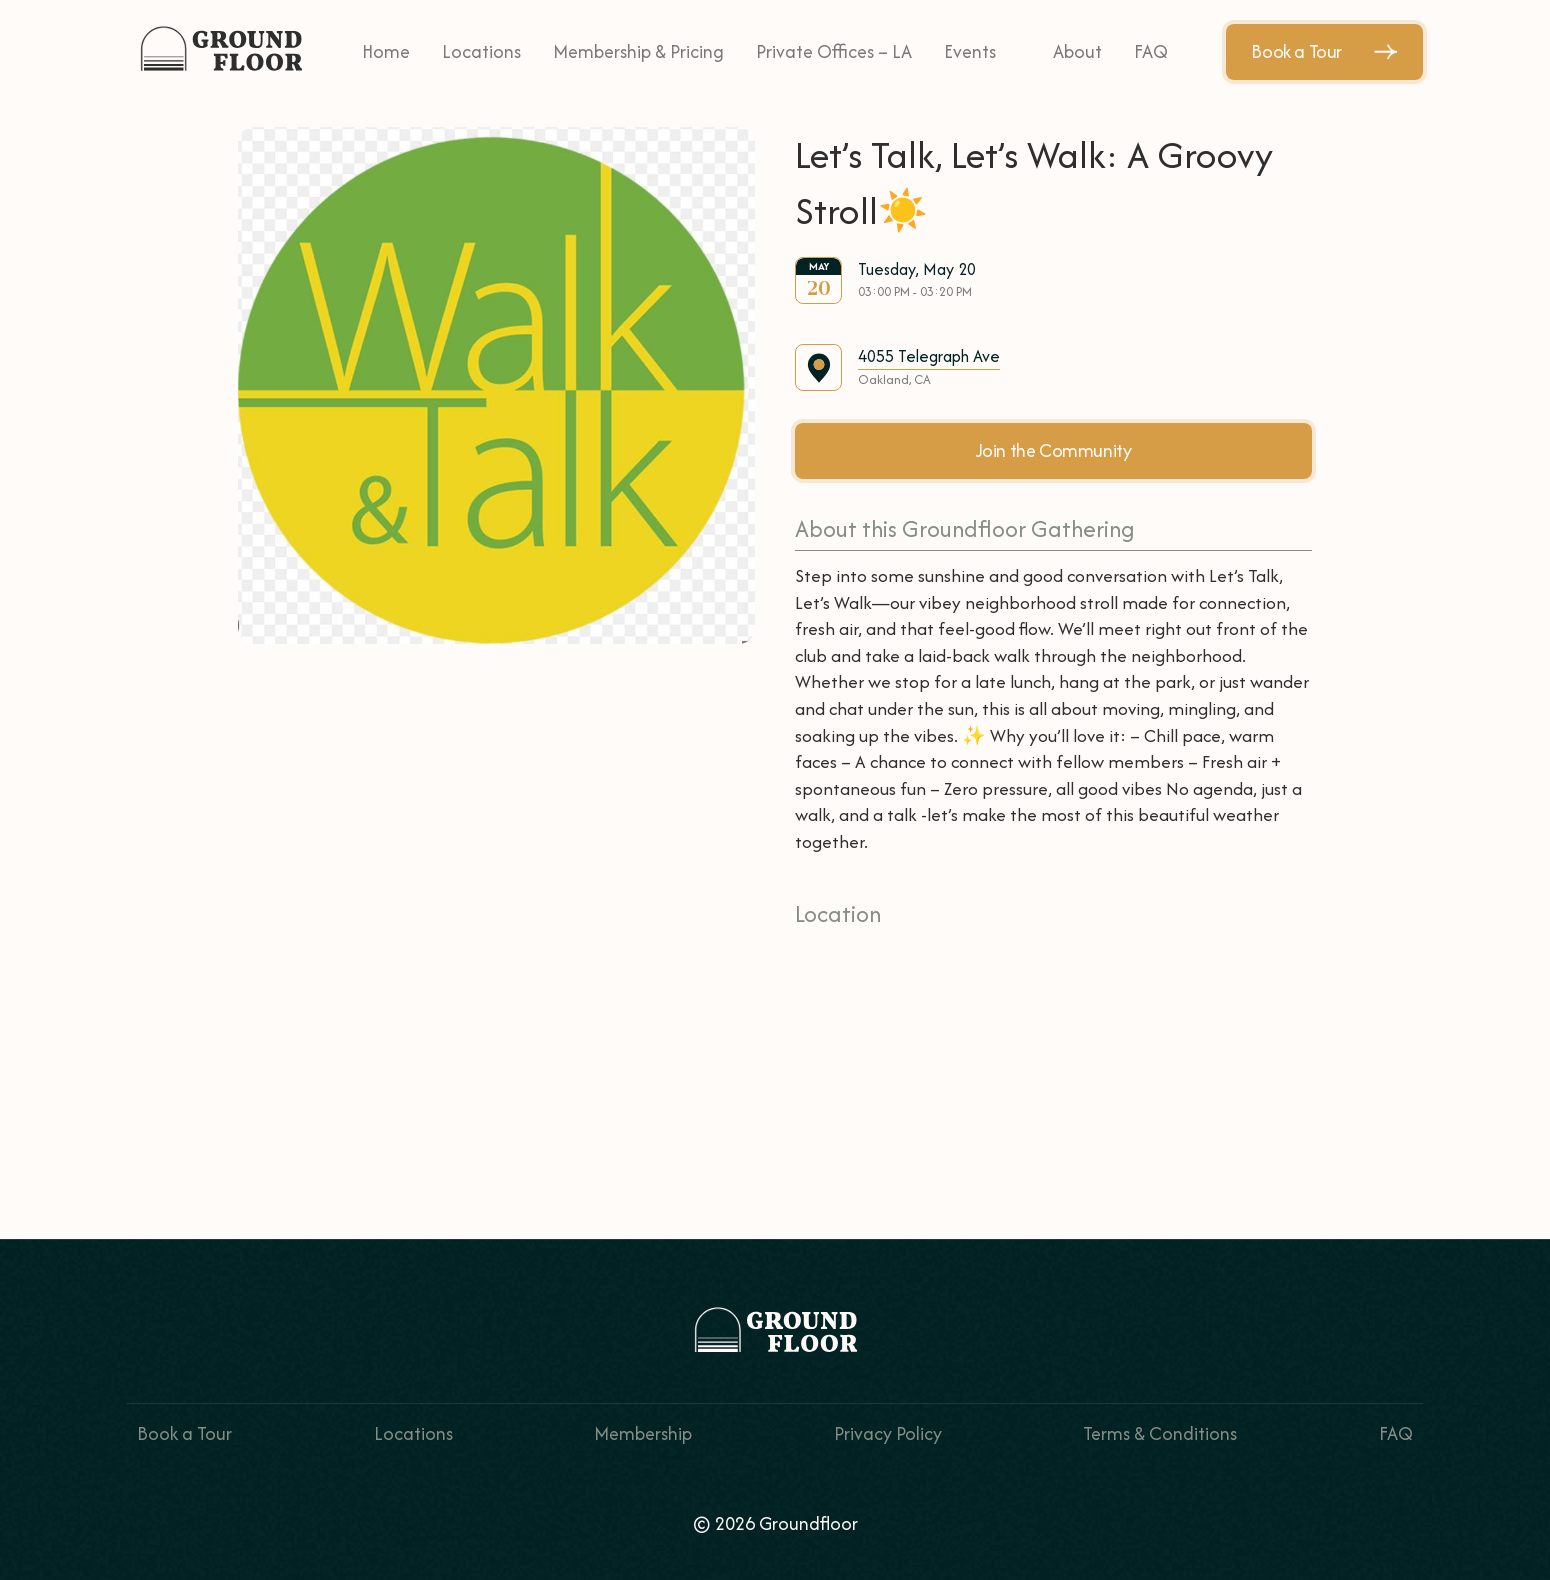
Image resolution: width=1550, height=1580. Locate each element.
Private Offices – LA (834, 51)
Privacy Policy (888, 1433)
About (1077, 51)
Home (386, 51)
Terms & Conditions (1160, 1433)
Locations (481, 51)
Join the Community (1054, 450)
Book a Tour (1324, 51)
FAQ (1151, 51)
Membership (643, 1433)
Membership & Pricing (638, 51)
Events (970, 51)
